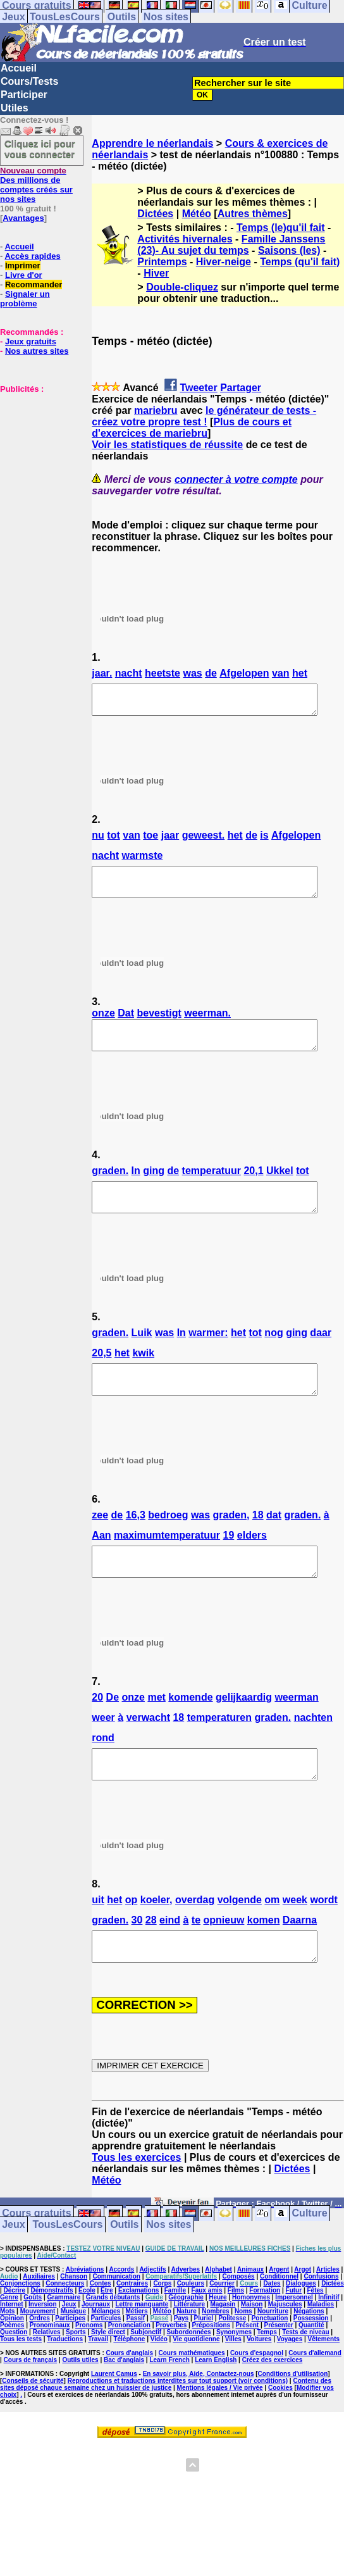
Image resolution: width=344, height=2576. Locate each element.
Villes (233, 2384)
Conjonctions (20, 2328)
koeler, (156, 1939)
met (156, 1731)
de (211, 673)
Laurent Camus (114, 2419)
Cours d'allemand (314, 2398)
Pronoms (88, 2370)
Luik (142, 1355)
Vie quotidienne (196, 2384)
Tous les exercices (136, 2203)
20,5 (101, 1375)
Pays (181, 2363)
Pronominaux (50, 2370)
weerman (296, 1731)
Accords (121, 2314)
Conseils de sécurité (32, 2426)
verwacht (148, 1751)
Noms (243, 2356)
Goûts (32, 2342)
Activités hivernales (184, 239)
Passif (135, 2363)
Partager (240, 387)
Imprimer (22, 265)
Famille (175, 2335)
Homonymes (251, 2342)
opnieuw (223, 1959)
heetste (162, 673)
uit (98, 1939)
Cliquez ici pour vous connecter (39, 148)
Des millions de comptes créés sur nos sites (36, 185)
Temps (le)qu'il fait (280, 227)
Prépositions (211, 2370)
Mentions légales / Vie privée (220, 2433)
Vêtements (324, 2384)
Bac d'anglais (124, 2405)
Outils (122, 16)
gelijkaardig (244, 1731)
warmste (142, 861)
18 (258, 1543)
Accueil (19, 68)
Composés (239, 2321)
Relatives (47, 2377)
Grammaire (64, 2342)
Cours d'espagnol (256, 2398)
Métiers (136, 2356)
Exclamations (138, 2335)
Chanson (73, 2321)
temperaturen (219, 1751)
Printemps (162, 261)
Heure (217, 2342)
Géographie (186, 2342)
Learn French (169, 2405)
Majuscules (285, 2349)
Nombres (215, 2356)
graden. (110, 1187)
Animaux (250, 2314)
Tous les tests (21, 2384)
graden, (231, 1543)
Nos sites (166, 16)
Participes (70, 2363)
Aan (101, 1563)
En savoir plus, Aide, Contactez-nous (198, 2419)
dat (273, 1543)
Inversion (42, 2349)
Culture (310, 2259)
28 (151, 1959)
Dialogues (301, 2328)
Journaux (96, 2349)
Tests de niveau (305, 2377)
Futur (294, 2335)
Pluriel (203, 2363)
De (112, 1731)
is (264, 840)
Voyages (289, 2384)
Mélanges (106, 2356)
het (299, 673)
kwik (143, 1375)
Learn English (215, 2405)
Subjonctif (145, 2377)
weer (103, 1751)
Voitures (259, 2384)
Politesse (232, 2363)
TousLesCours (65, 16)
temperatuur (211, 1187)
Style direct (108, 2377)
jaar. (102, 673)
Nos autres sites (36, 351)
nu (98, 840)
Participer (24, 94)
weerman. (207, 1024)
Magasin (222, 2349)
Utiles (14, 108)
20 (97, 1731)
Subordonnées (189, 2377)
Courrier (221, 2328)
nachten (313, 1751)
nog (273, 1355)
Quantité (311, 2370)
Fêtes (315, 2335)
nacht (128, 673)
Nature (186, 2356)
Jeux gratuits (30, 341)
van (281, 673)
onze (103, 1024)
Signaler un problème (25, 298)
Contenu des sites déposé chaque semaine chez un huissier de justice (165, 2430)
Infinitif (328, 2342)
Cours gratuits (36, 2259)
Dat (126, 1024)
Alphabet (218, 2314)
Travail (98, 2384)
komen (263, 1959)
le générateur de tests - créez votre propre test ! (204, 416)
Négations (308, 2356)
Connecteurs (65, 2328)
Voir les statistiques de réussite (167, 444)
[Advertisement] (38, 457)
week (295, 1939)
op (131, 1939)
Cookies (280, 2433)
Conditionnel (279, 2321)
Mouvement (38, 2356)
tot (113, 840)
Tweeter (198, 387)
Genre (9, 2342)
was (192, 673)
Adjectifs (152, 2314)
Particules (105, 2363)
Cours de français (30, 2405)
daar (320, 1355)
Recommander (33, 284)
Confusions (321, 2321)
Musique (74, 2356)
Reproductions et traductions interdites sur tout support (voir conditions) (178, 2426)
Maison (251, 2349)
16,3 (135, 1543)
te (196, 1959)
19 (229, 1563)
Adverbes (185, 2314)
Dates (271, 2328)
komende (190, 1731)
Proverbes (171, 2370)
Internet (11, 2349)
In (136, 1187)
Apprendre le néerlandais (152, 143)
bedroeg (168, 1543)
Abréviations (85, 2314)
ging (153, 1187)
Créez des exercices (272, 2405)
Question (13, 2377)
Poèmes (12, 2370)
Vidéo (159, 2384)
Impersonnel (293, 2342)
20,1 (253, 1187)
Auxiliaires (39, 2321)
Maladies (320, 2349)
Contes (100, 2328)
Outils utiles (80, 2405)
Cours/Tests (29, 81)
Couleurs (190, 2328)
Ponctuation (270, 2363)
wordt (324, 1939)
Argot (302, 2314)
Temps (267, 2377)
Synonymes (234, 2377)
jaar (170, 840)
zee (100, 1543)
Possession (311, 2363)
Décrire (14, 2335)
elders (252, 1563)
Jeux (13, 16)
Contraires (132, 2328)
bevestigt (159, 1024)
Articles (328, 2314)
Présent (247, 2370)
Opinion (12, 2363)
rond (103, 1771)
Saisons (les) (289, 250)
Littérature (189, 2349)
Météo (196, 213)
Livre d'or (23, 275)
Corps (162, 2328)
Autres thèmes (253, 213)
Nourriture (272, 2356)
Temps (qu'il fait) (300, 261)
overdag (194, 1939)
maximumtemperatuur (167, 1563)
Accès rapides (32, 256)
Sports (76, 2377)
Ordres (39, 2363)
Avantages (23, 218)
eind (169, 1959)
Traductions (65, 2384)
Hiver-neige (223, 261)
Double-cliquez (182, 287)
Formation (264, 2335)
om (272, 1939)
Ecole (86, 2335)
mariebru (155, 410)
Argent (279, 2314)
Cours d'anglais (130, 2398)
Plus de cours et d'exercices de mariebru (192, 427)
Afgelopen (244, 673)
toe (150, 840)
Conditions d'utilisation (293, 2419)
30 (137, 1959)
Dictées (155, 213)
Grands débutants (113, 2342)
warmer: (208, 1355)
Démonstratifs (51, 2335)
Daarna (300, 1959)
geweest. (203, 840)
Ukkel (279, 1187)
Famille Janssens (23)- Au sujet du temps (231, 245)
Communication (116, 2321)
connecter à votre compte (236, 479)
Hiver (156, 273)
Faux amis (207, 2335)
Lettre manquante (141, 2349)
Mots (7, 2356)
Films (236, 2335)
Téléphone (129, 2384)
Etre (107, 2335)
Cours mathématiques (192, 2398)
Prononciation (129, 2370)
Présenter (278, 2370)
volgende (240, 1939)
